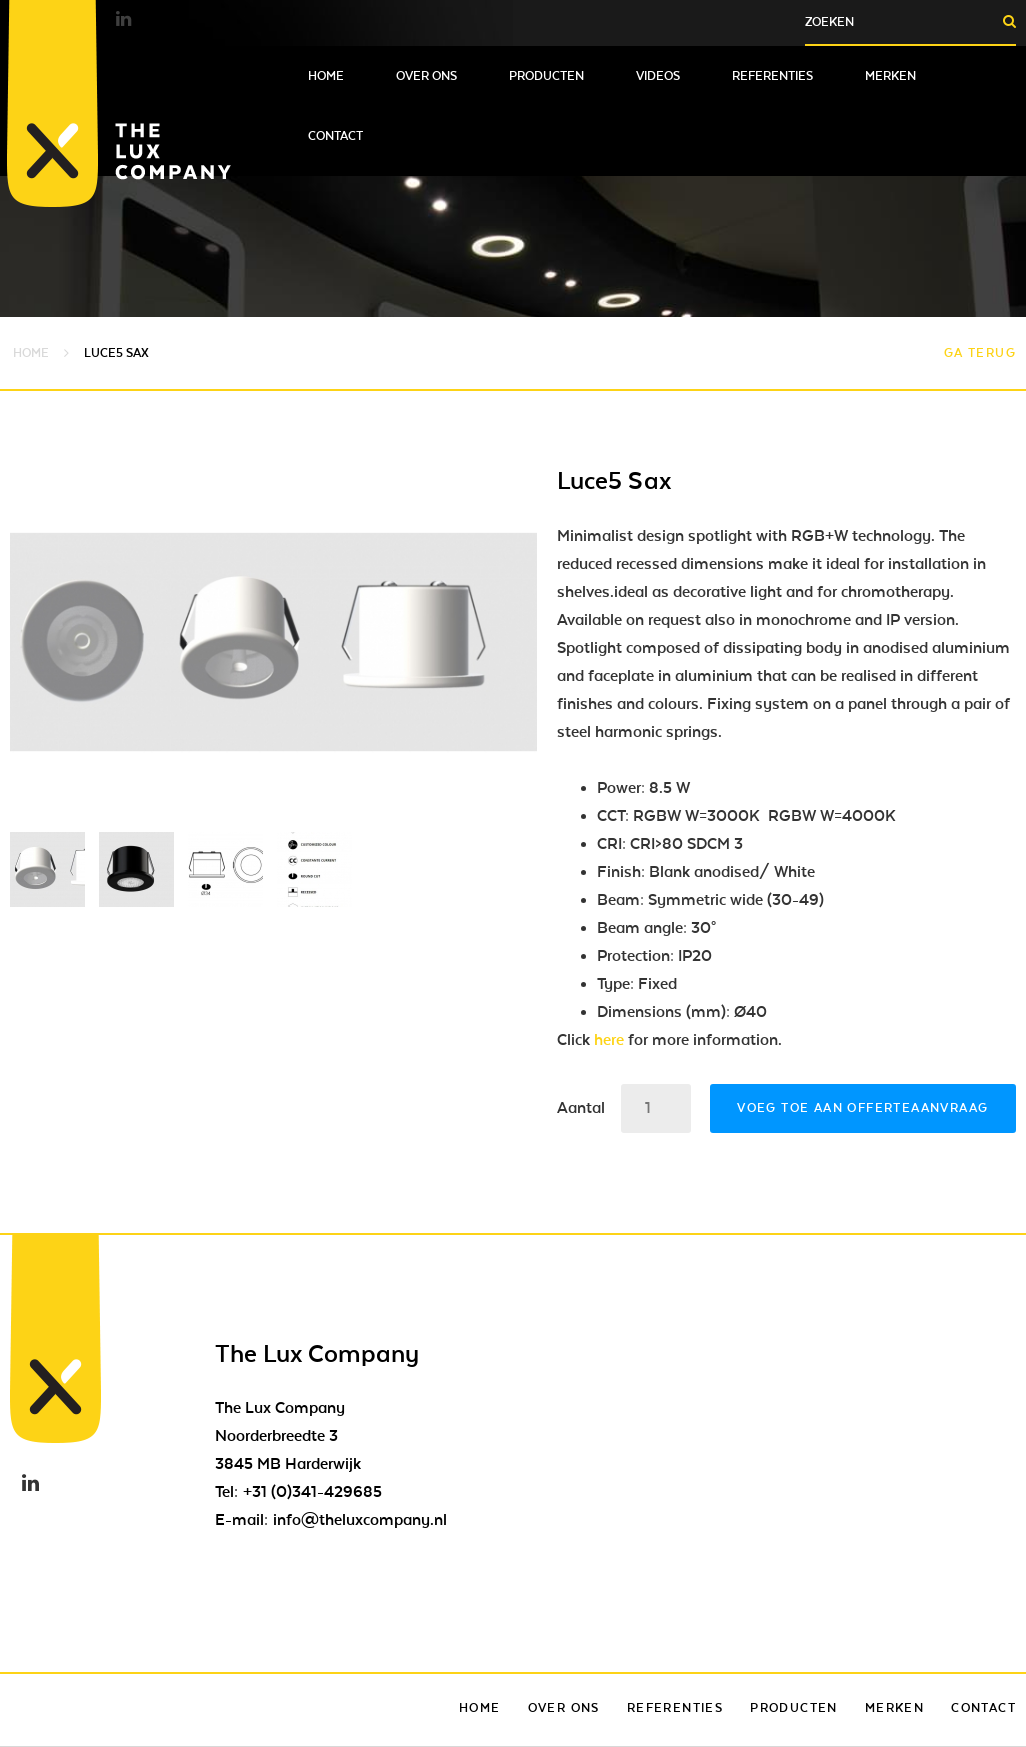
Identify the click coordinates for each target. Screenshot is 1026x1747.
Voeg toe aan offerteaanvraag (862, 1108)
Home (326, 76)
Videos (658, 76)
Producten (546, 76)
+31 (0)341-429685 (312, 1492)
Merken (890, 76)
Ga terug (980, 353)
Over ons (426, 76)
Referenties (772, 76)
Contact (335, 136)
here (609, 1040)
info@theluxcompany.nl (360, 1520)
